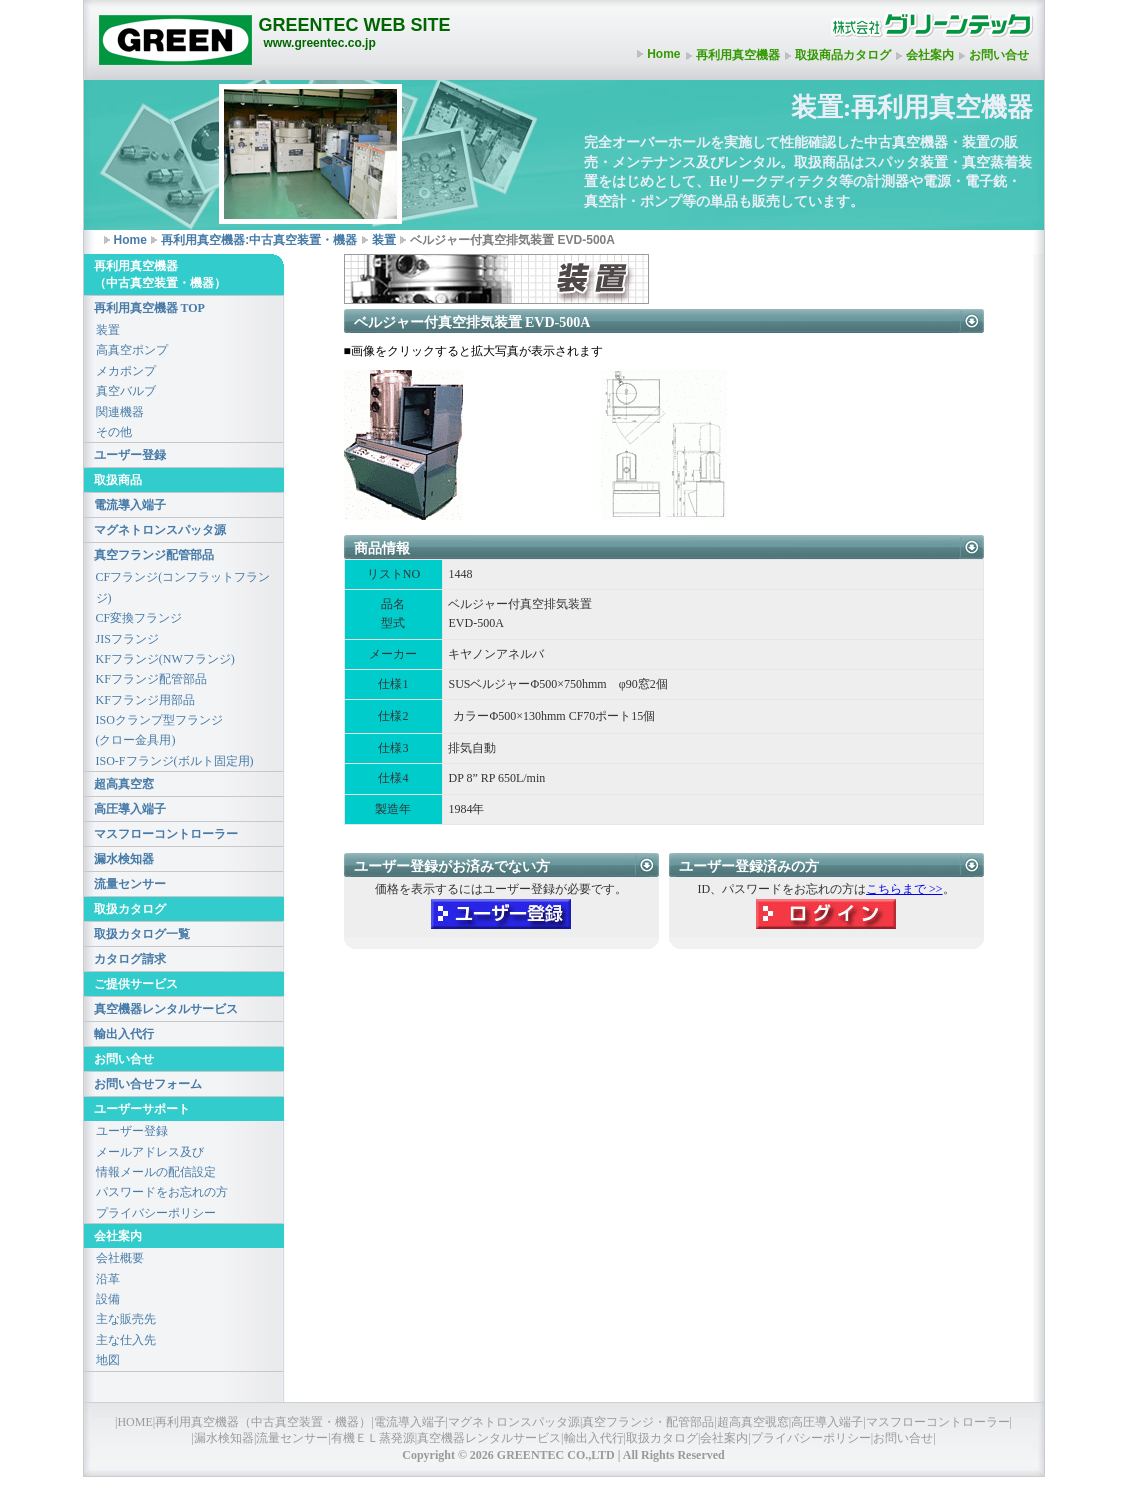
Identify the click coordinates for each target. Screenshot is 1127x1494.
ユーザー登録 (130, 455)
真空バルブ (126, 391)
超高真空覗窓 (753, 1422)
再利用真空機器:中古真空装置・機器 (259, 240)
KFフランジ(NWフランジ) (165, 659)
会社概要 (120, 1258)
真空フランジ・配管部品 (648, 1422)
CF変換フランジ (139, 618)
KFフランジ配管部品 (151, 679)
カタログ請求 (130, 959)
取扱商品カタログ (843, 55)
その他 (114, 432)
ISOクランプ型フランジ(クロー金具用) (159, 730)
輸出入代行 (124, 1034)
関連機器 (120, 412)
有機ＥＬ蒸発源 (373, 1438)
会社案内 (930, 55)
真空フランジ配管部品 (154, 555)
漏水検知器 (124, 859)
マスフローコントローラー (166, 834)
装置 (384, 240)
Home (663, 54)
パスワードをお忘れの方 (162, 1192)
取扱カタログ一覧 (142, 934)
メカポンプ (126, 371)
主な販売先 (126, 1319)
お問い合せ (999, 55)
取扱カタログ (662, 1438)
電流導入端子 (130, 505)
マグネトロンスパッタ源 (160, 530)
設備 (108, 1299)
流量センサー (130, 884)
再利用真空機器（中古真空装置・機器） (263, 1422)
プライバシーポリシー (156, 1213)
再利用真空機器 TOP (149, 308)
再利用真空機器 (738, 55)
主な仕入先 (126, 1340)
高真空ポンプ (132, 350)
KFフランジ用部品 (145, 700)
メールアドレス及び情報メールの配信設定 (156, 1162)
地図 (108, 1360)
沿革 (108, 1279)
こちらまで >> (904, 889)
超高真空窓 (124, 784)
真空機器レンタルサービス (166, 1009)
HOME (134, 1422)
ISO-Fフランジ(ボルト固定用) (175, 761)
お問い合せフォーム (148, 1084)
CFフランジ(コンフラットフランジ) (183, 587)
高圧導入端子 (130, 809)
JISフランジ (127, 639)
